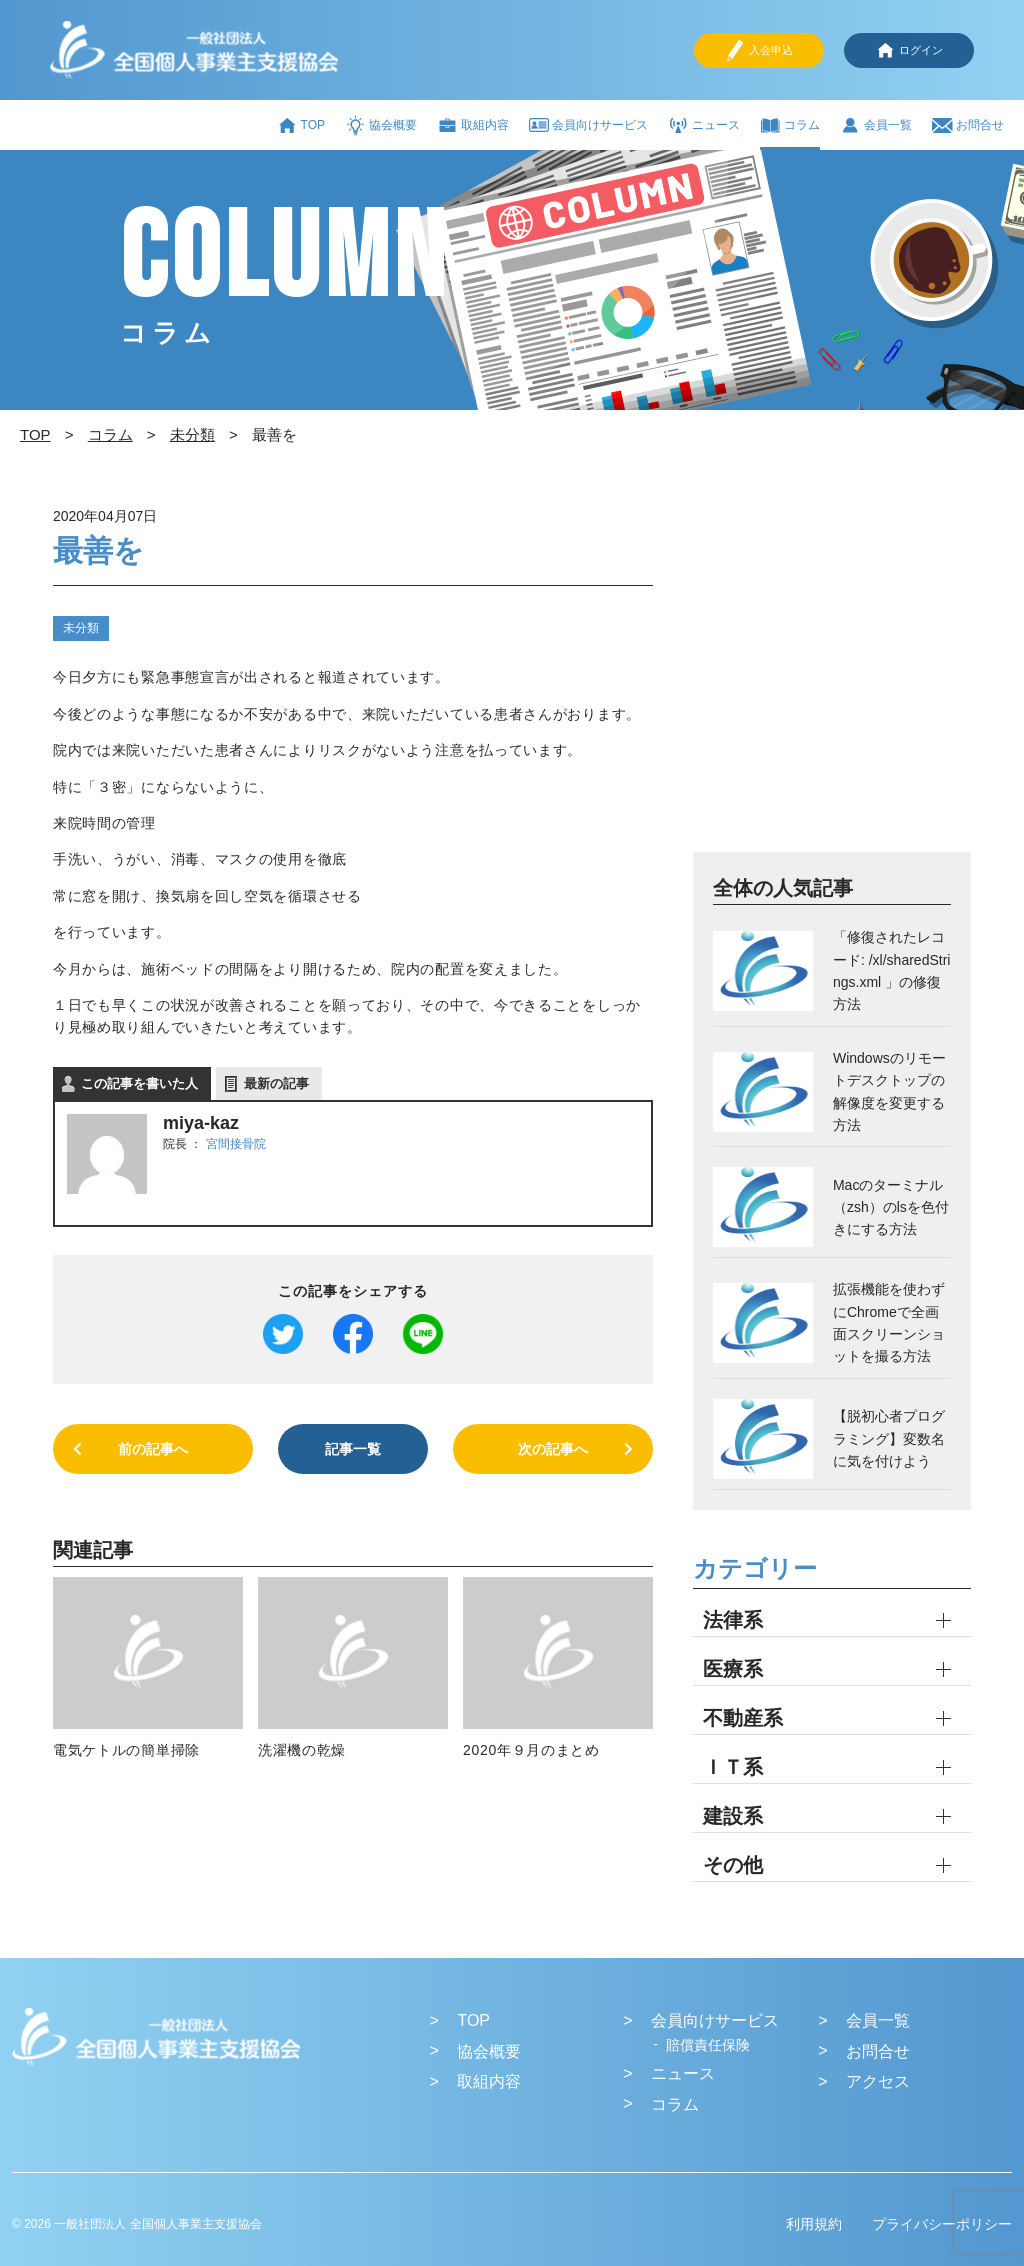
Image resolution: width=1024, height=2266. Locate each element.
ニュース (704, 125)
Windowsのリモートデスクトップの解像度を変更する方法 (889, 1091)
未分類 (81, 628)
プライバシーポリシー (942, 2224)
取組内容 (473, 125)
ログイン (909, 50)
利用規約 (814, 2224)
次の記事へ (553, 1449)
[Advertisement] (832, 675)
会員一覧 (876, 125)
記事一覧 (353, 1449)
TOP (301, 125)
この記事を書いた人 (139, 1083)
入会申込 (759, 50)
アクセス (878, 2081)
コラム (790, 125)
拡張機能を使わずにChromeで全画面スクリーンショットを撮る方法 (889, 1322)
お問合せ (968, 125)
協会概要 (381, 125)
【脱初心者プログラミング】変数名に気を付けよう (889, 1438)
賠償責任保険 (708, 2045)
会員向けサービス (588, 125)
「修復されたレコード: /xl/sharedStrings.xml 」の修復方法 (891, 970)
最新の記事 (276, 1083)
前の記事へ (153, 1449)
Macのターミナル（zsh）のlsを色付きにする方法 (891, 1207)
